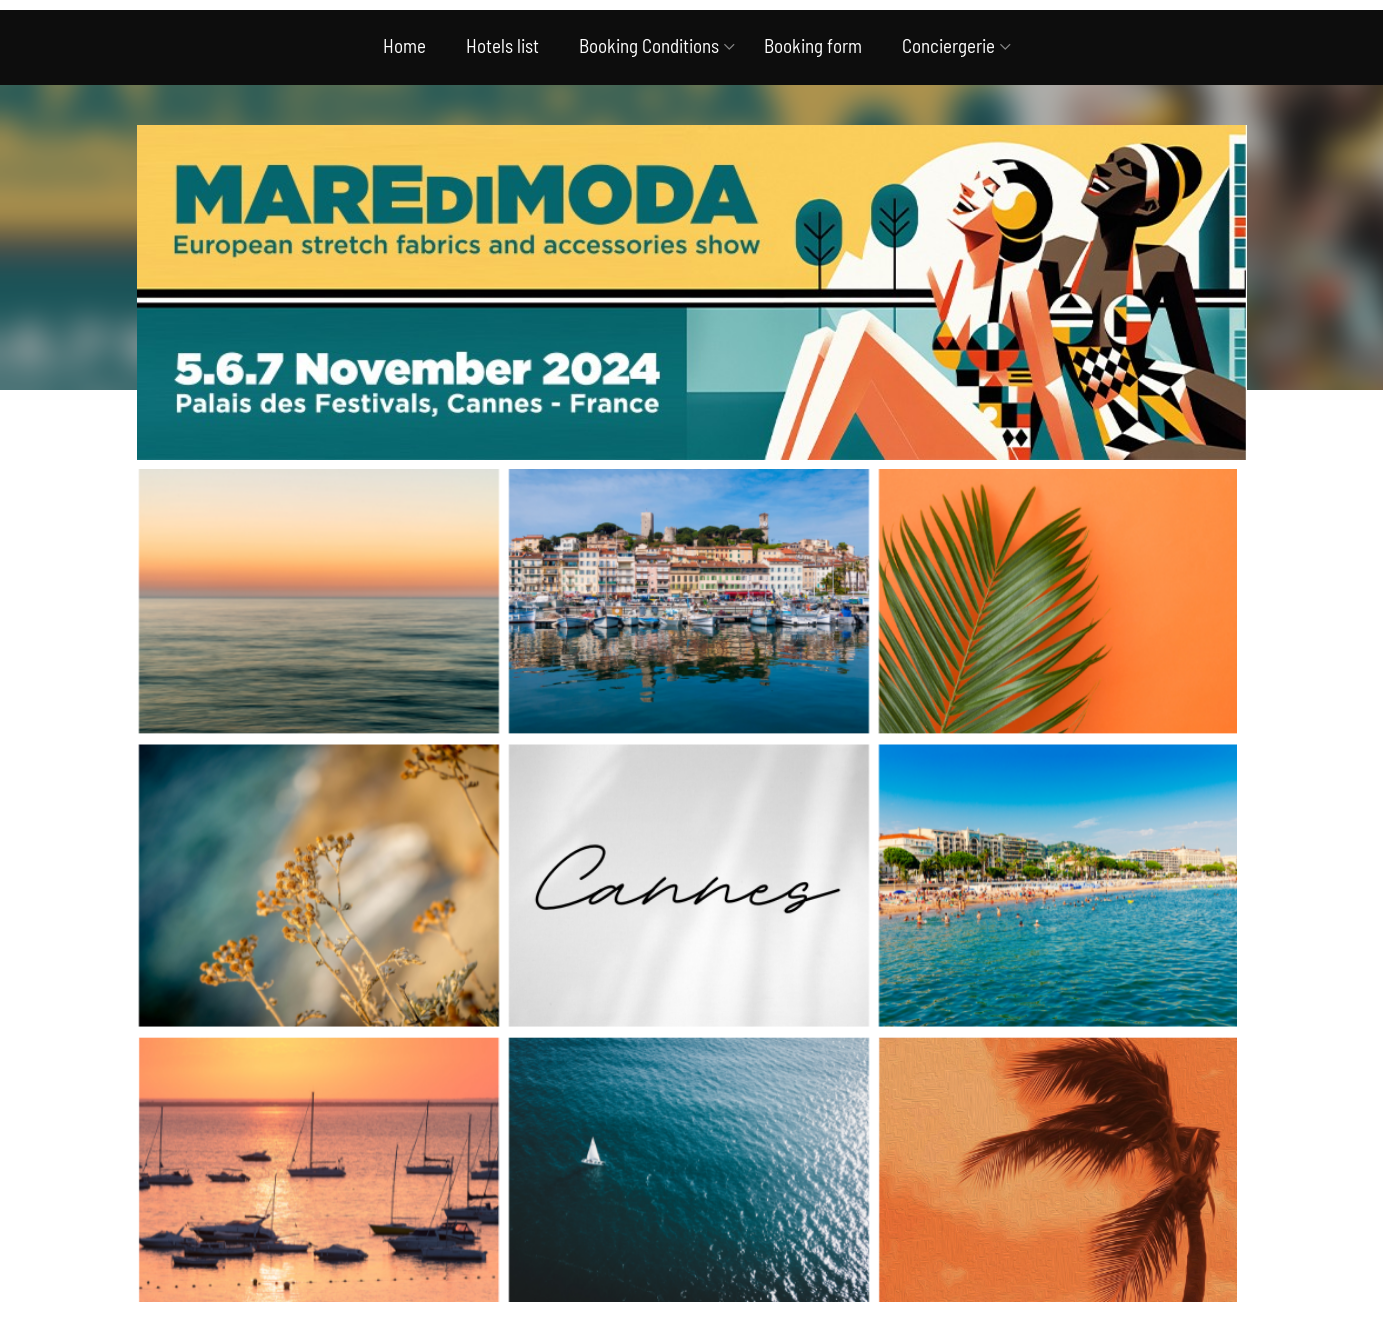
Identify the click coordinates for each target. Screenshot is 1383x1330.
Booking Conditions (649, 45)
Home (404, 45)
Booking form (813, 45)
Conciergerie (948, 45)
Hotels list (502, 45)
